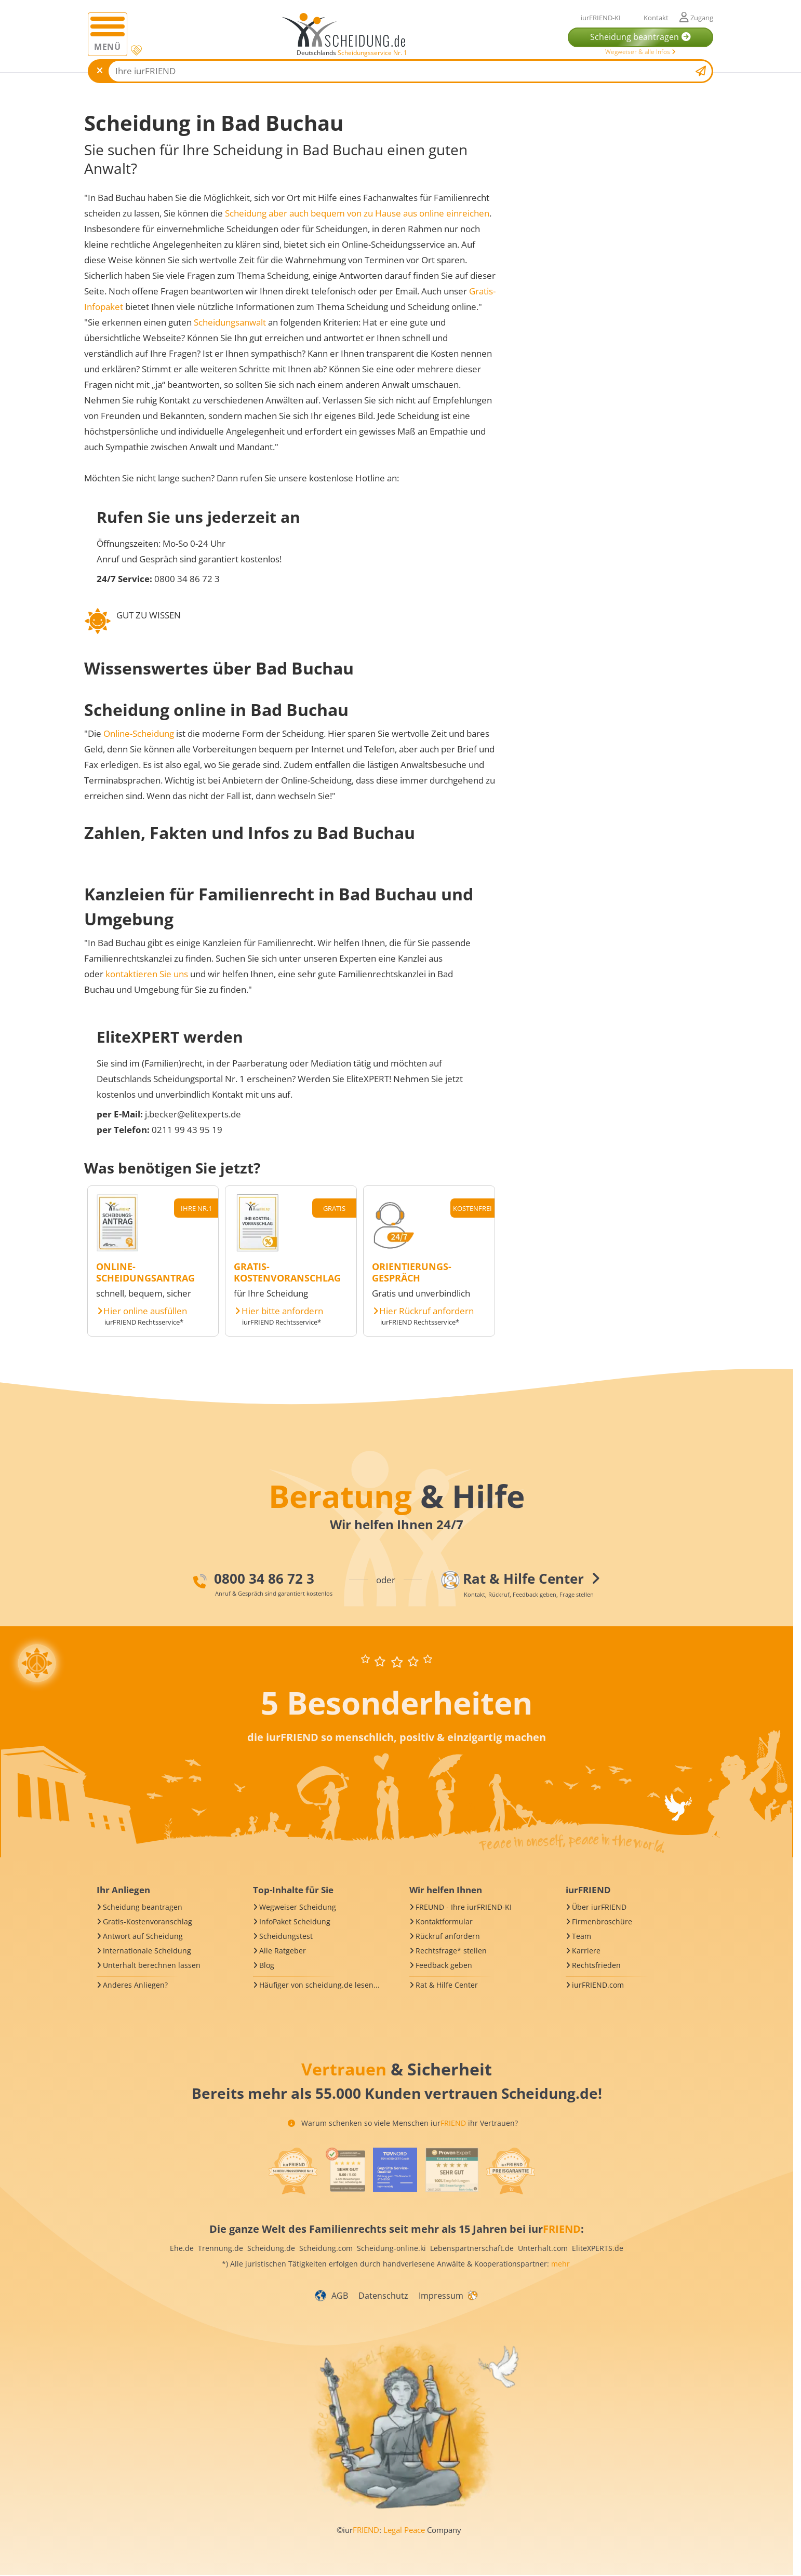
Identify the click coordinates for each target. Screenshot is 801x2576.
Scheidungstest (286, 1936)
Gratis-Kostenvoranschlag (147, 1921)
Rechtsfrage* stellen (451, 1950)
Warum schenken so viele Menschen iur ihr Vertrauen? (403, 2123)
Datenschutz (383, 2295)
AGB (339, 2295)
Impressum (441, 2295)
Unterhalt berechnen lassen (152, 1965)
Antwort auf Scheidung (143, 1936)
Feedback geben (444, 1965)
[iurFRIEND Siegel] (293, 2171)
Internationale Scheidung (147, 1950)
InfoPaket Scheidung (294, 1921)
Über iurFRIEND (599, 1907)
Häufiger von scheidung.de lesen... (319, 1985)
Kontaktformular (444, 1921)
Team (581, 1936)
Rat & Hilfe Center (447, 1985)
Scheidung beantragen (142, 1907)
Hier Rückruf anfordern (426, 1311)
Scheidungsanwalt (230, 322)
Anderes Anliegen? (135, 1985)
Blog (266, 1965)
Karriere (586, 1950)
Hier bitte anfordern (282, 1311)
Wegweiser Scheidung (297, 1907)
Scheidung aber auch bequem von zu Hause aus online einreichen (357, 213)
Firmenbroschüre (602, 1921)
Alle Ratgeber (282, 1950)
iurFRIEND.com (598, 1985)
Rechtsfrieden (596, 1965)
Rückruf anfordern (448, 1936)
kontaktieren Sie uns (146, 974)
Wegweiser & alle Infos (640, 51)
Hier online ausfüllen (145, 1311)
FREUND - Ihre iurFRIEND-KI (464, 1907)
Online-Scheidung (138, 733)
